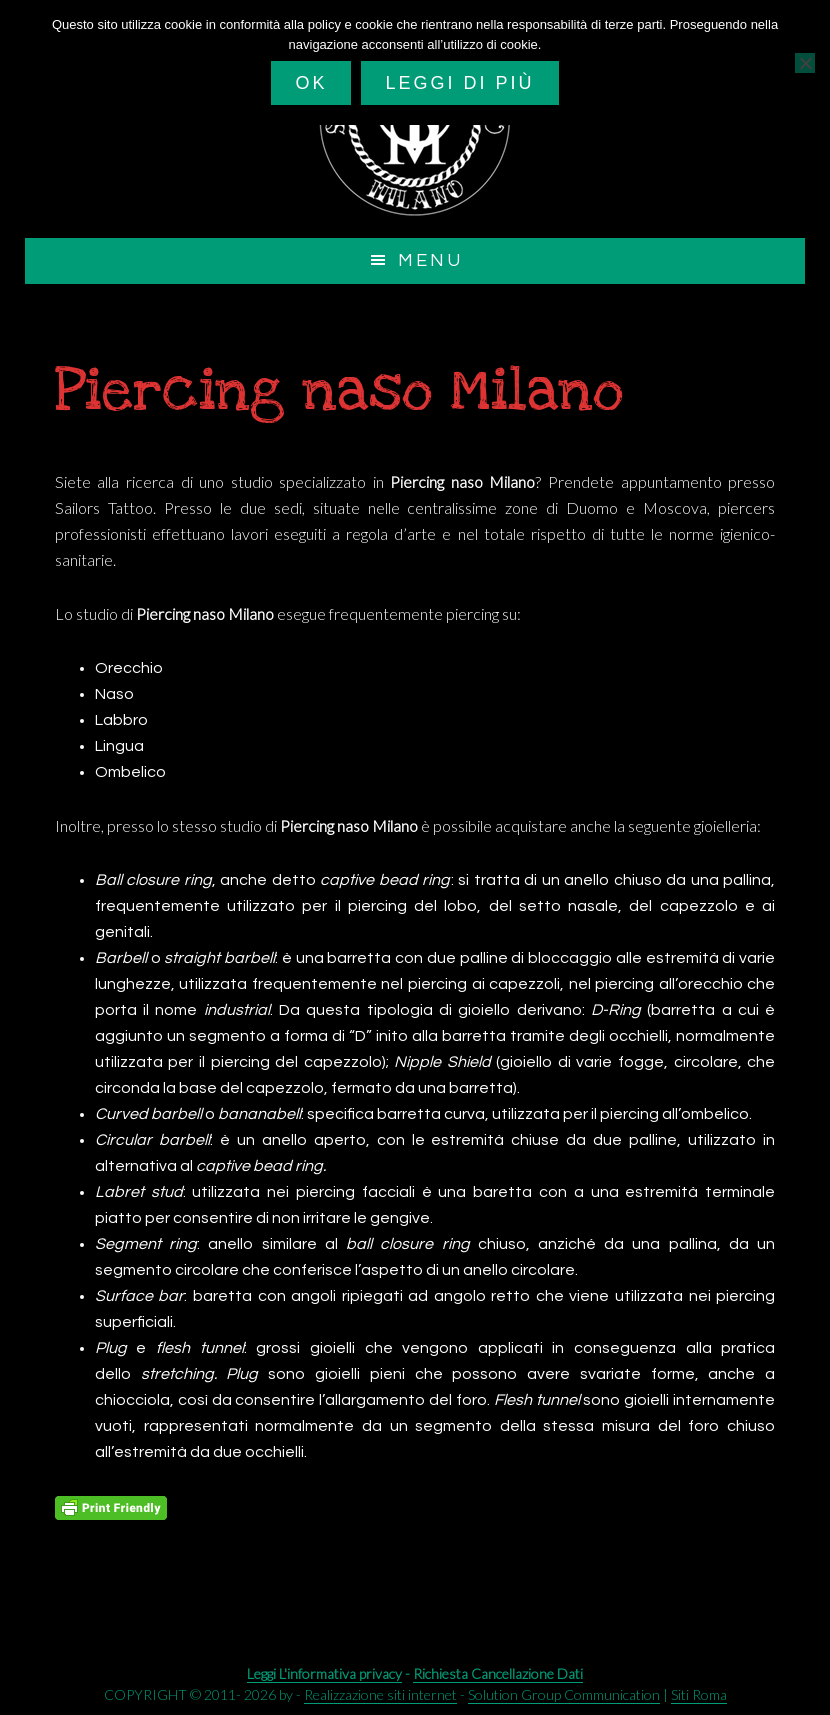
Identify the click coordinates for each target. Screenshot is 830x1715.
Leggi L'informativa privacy (324, 1673)
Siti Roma (699, 1694)
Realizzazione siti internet (380, 1694)
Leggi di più (459, 83)
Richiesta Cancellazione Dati (498, 1673)
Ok (311, 83)
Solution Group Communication (564, 1694)
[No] (805, 63)
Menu (430, 260)
